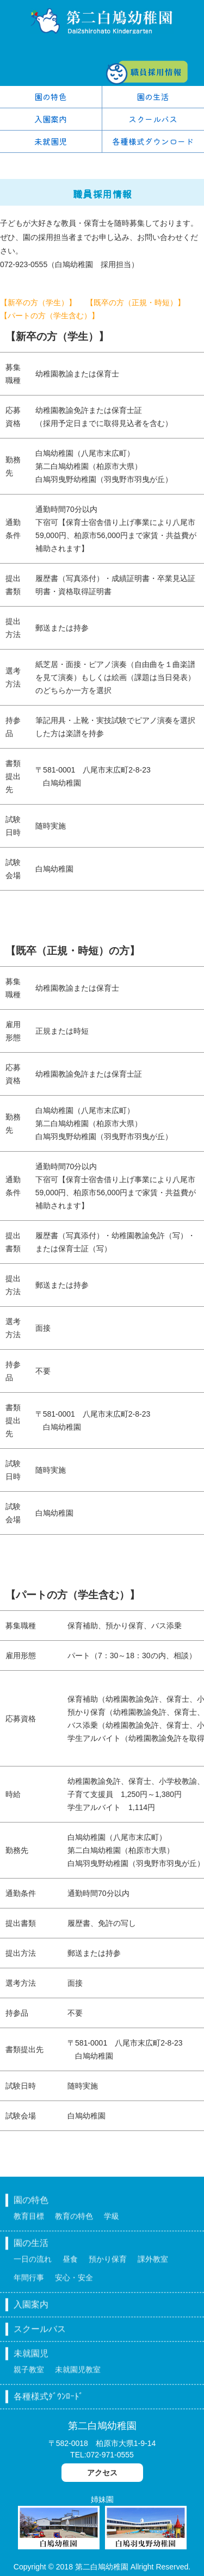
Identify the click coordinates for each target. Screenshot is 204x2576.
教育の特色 (74, 2221)
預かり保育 (108, 2264)
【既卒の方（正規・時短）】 (135, 302)
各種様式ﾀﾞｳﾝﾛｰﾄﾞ (48, 2401)
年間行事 (29, 2282)
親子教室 (29, 2374)
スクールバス (152, 119)
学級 (111, 2221)
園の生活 (153, 96)
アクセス (102, 2472)
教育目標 (29, 2221)
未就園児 (50, 141)
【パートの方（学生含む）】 (49, 315)
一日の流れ (33, 2264)
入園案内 (50, 119)
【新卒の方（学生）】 (38, 302)
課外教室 (153, 2264)
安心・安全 (74, 2282)
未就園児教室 (78, 2374)
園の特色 (50, 96)
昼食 (70, 2264)
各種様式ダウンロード (153, 141)
